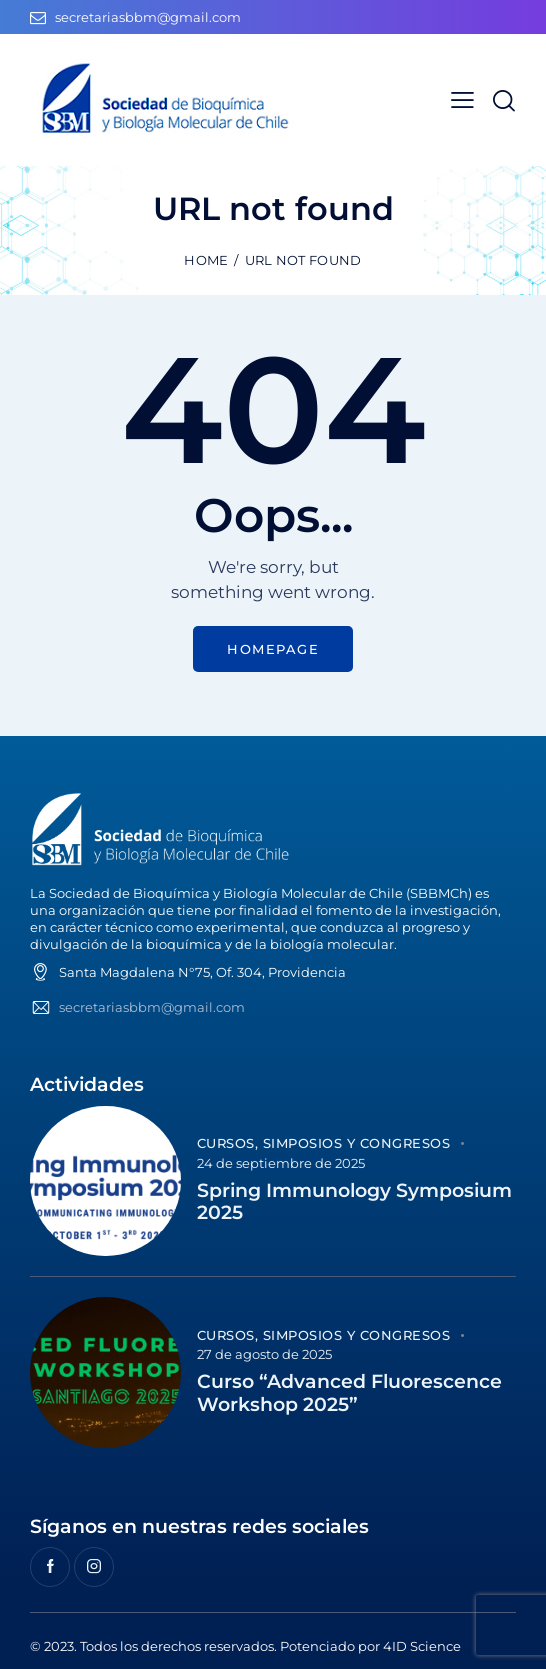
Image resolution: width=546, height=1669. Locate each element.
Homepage (273, 649)
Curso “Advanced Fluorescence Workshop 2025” (349, 1393)
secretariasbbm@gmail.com (152, 1007)
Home (206, 260)
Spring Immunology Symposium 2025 (354, 1202)
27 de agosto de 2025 (264, 1354)
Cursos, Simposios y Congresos (324, 1143)
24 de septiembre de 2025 (281, 1163)
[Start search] (503, 100)
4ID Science (422, 1646)
